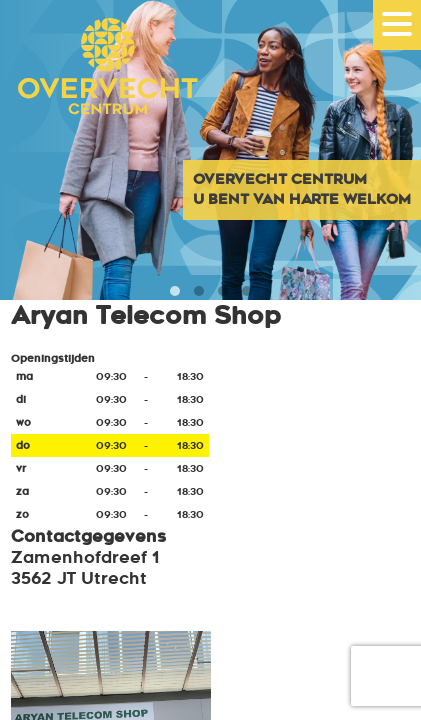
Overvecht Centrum (100, 92)
